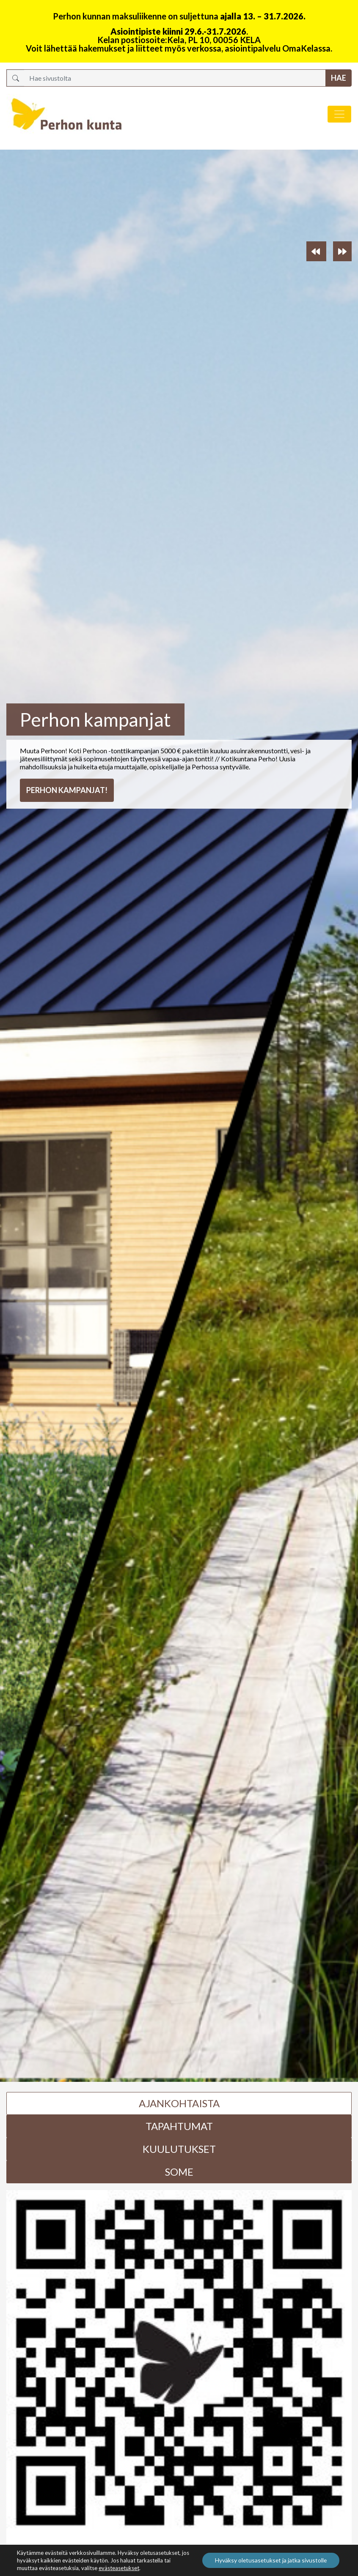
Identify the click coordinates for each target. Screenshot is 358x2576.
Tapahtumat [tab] (179, 2126)
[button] (316, 251)
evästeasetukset (119, 2568)
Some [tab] (179, 2172)
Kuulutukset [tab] (179, 2149)
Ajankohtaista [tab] (179, 2103)
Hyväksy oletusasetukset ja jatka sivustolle (270, 2560)
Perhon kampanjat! (66, 790)
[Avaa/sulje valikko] (339, 114)
